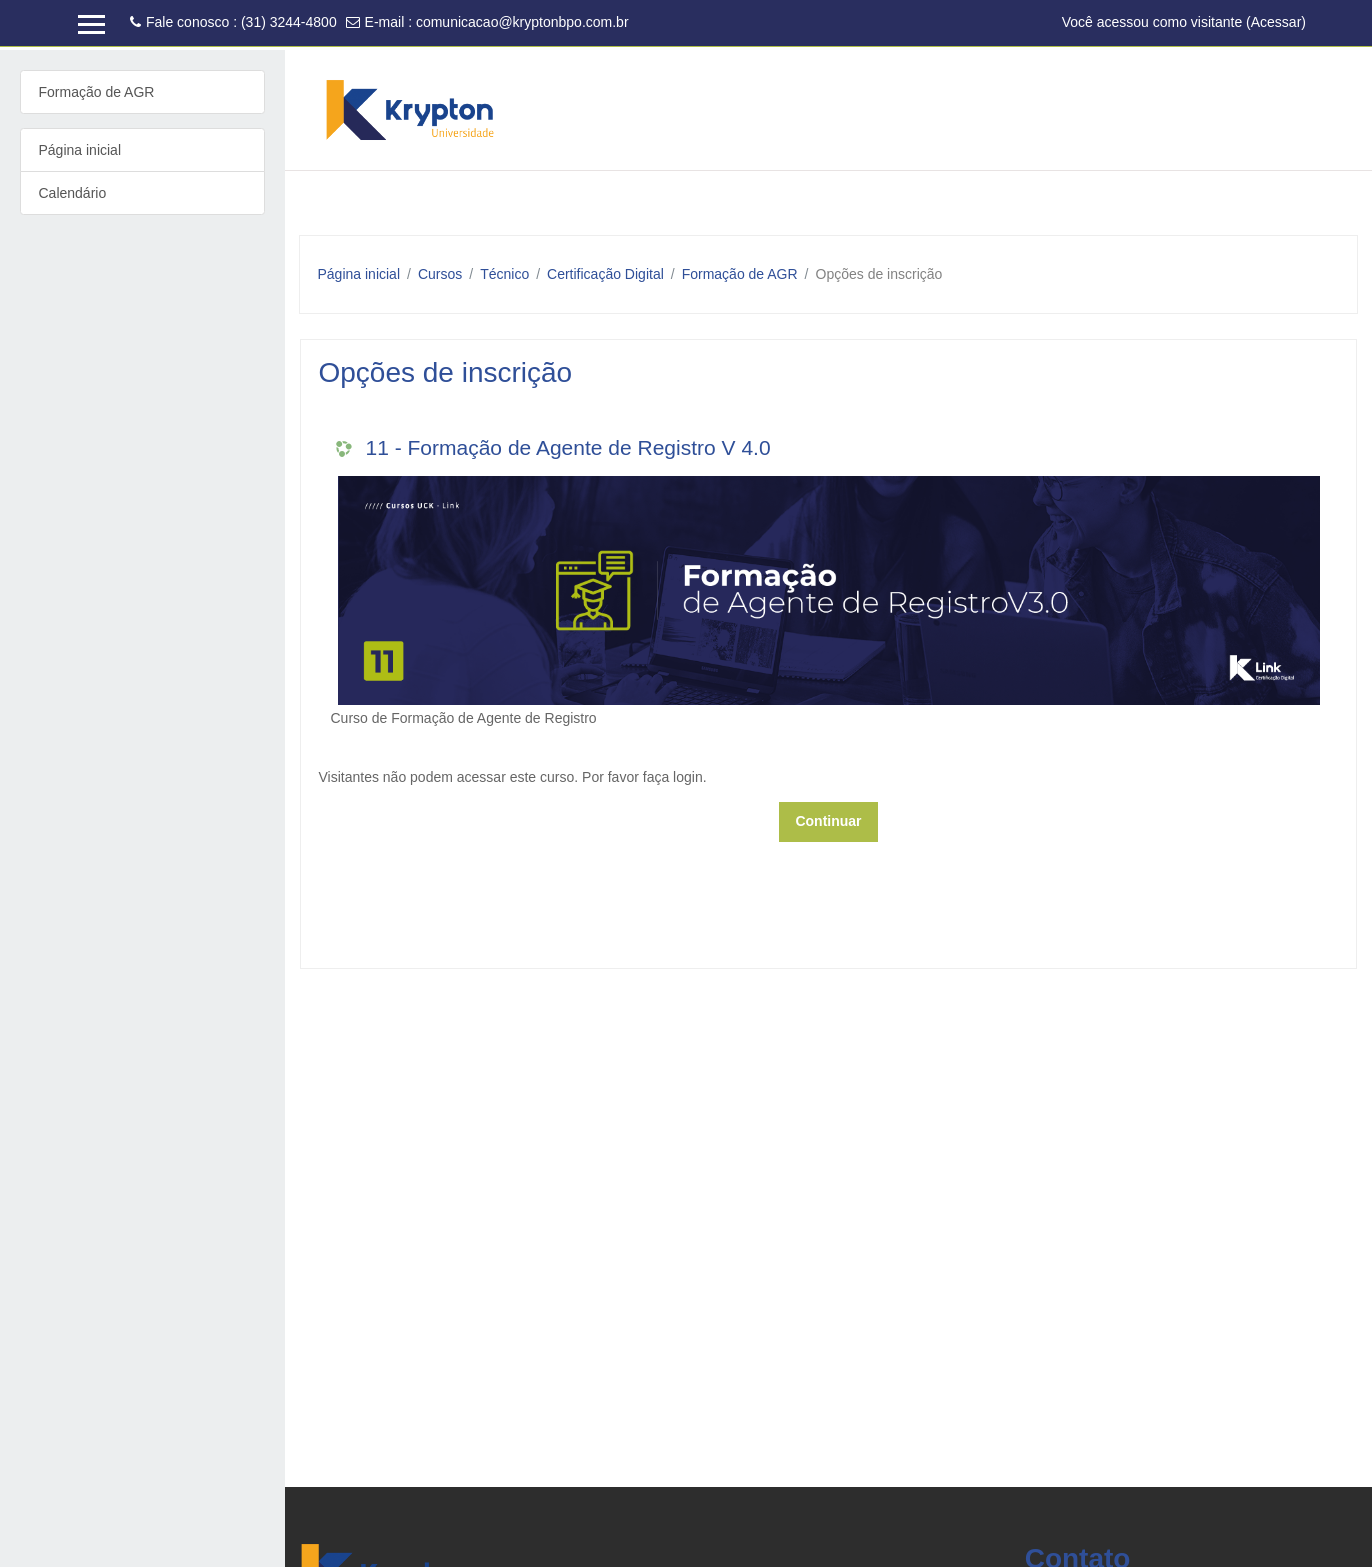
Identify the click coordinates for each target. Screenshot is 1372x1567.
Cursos (440, 274)
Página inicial (359, 274)
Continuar (828, 821)
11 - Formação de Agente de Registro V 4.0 (568, 447)
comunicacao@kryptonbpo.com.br (522, 22)
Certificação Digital (605, 274)
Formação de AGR (740, 274)
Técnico (504, 274)
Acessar (1276, 22)
